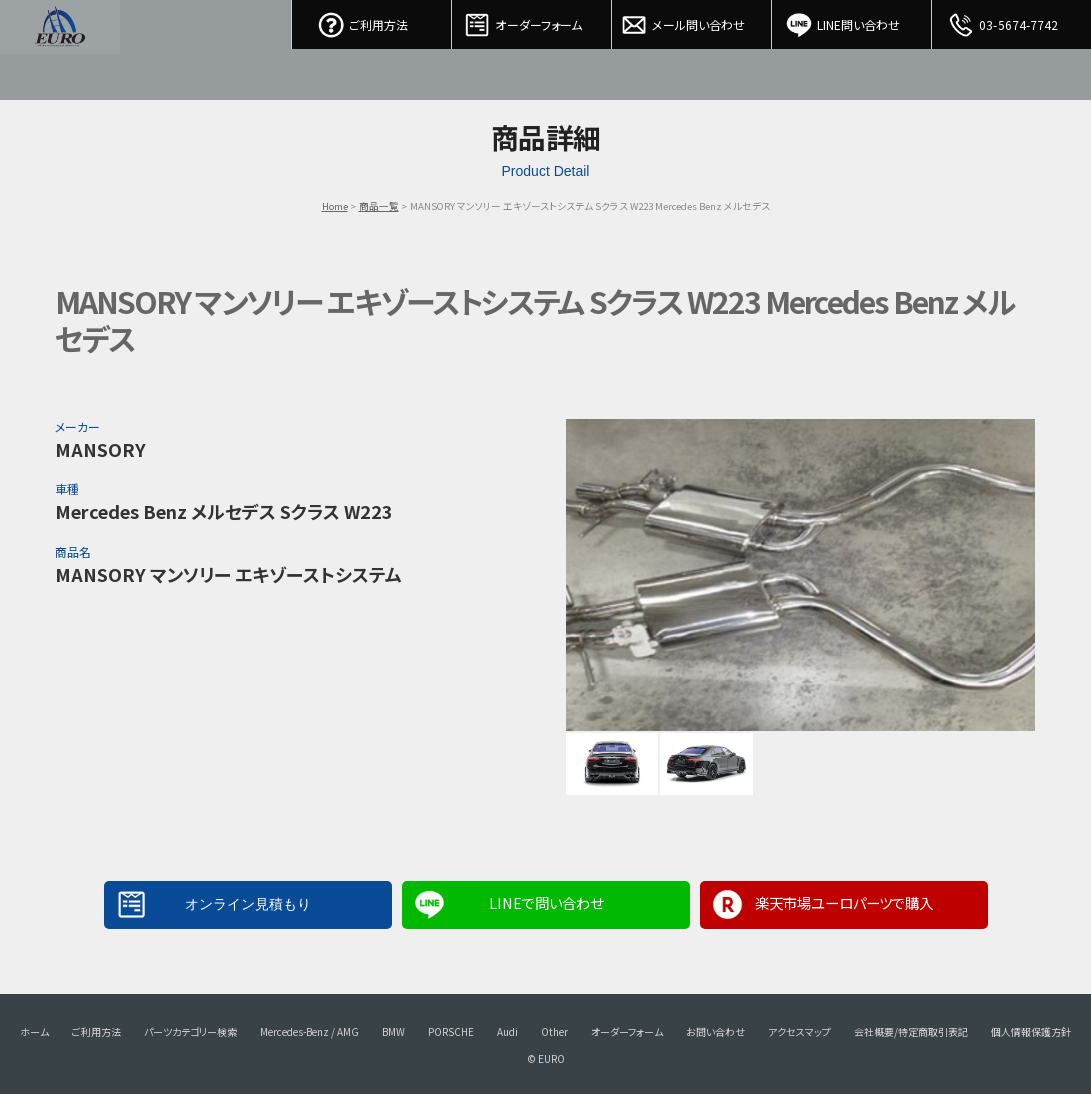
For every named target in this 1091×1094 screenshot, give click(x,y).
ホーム (34, 1031)
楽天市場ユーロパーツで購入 (844, 902)
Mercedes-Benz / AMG (309, 1031)
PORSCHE (451, 1031)
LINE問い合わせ (852, 20)
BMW (393, 1031)
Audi (507, 1031)
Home (335, 206)
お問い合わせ (715, 1031)
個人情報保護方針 (1031, 1031)
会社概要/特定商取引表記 (911, 1031)
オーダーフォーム (532, 20)
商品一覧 (379, 206)
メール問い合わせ (692, 20)
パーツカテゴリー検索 (190, 1031)
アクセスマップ (799, 1031)
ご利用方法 (372, 20)
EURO (60, 50)
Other (554, 1031)
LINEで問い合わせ (546, 902)
